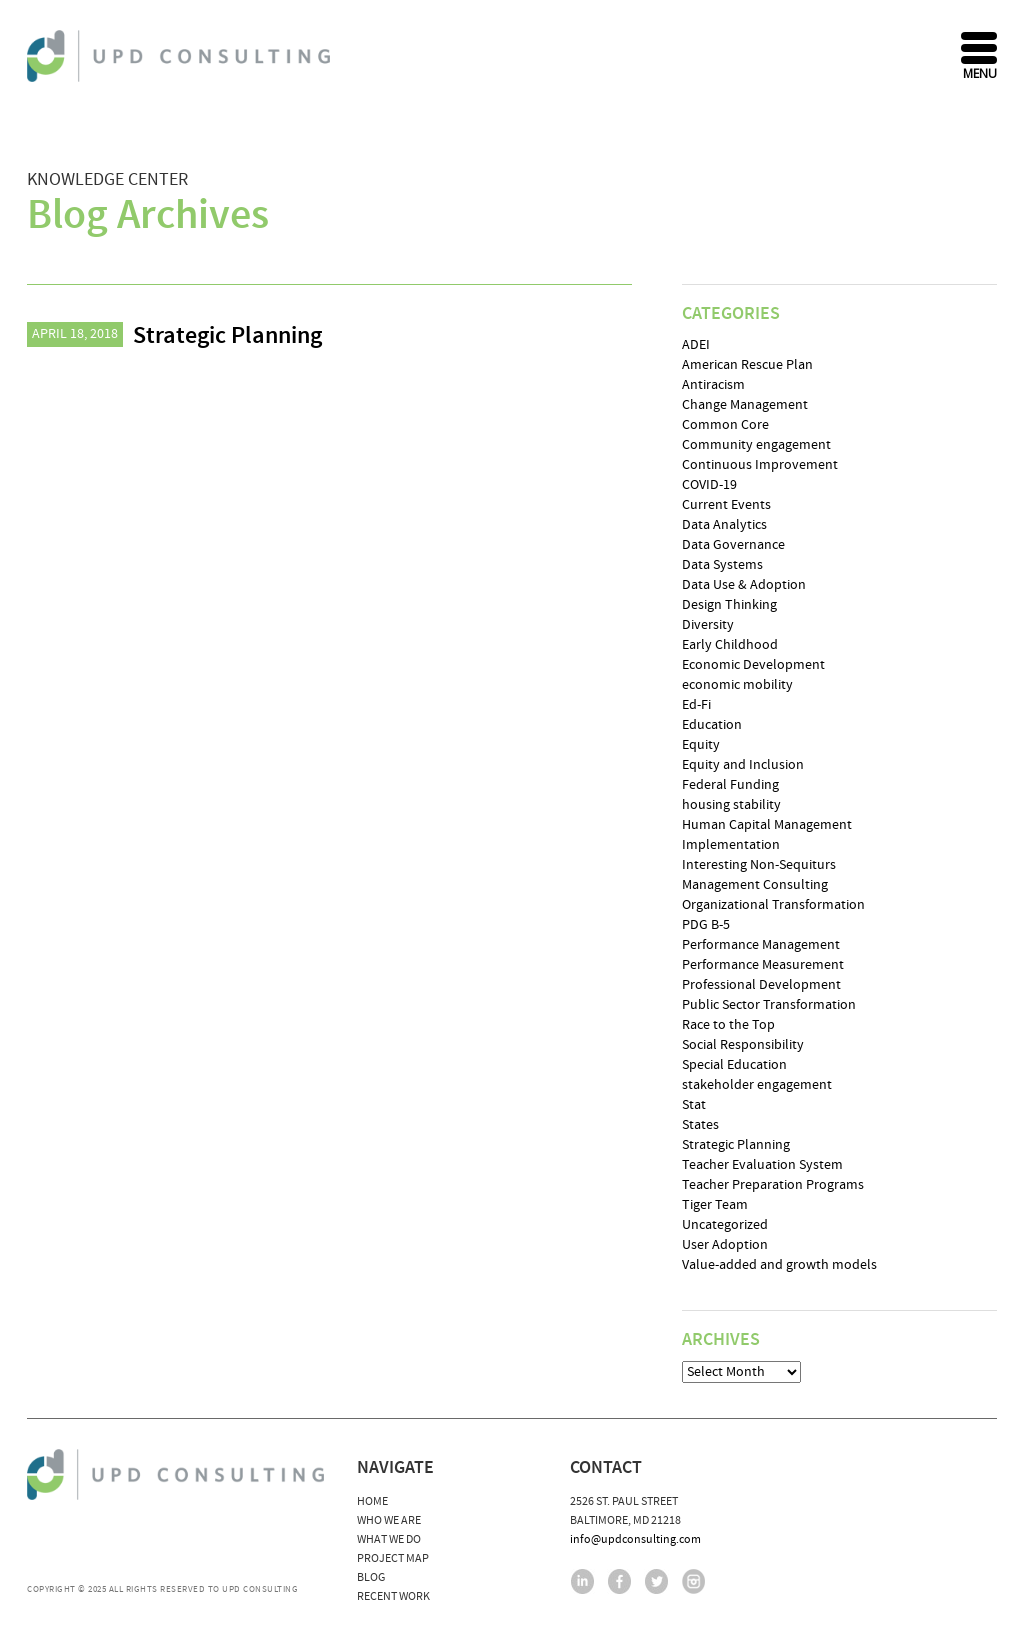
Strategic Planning (227, 336)
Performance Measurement (763, 965)
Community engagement (756, 445)
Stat (694, 1105)
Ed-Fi (696, 705)
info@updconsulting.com (635, 1539)
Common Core (725, 425)
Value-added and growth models (779, 1265)
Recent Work (393, 1596)
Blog (371, 1577)
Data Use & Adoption (744, 585)
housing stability (731, 805)
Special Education (734, 1065)
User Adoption (725, 1245)
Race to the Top (728, 1025)
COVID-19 (709, 485)
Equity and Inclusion (743, 765)
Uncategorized (725, 1225)
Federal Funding (730, 785)
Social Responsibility (743, 1045)
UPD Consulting (181, 56)
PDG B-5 (706, 925)
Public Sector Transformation (769, 1005)
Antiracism (713, 385)
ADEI (696, 345)
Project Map (393, 1558)
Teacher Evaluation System (762, 1165)
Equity (701, 745)
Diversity (708, 625)
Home (372, 1501)
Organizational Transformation (773, 905)
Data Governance (733, 545)
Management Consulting (755, 885)
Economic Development (753, 665)
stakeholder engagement (757, 1085)
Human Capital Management (767, 825)
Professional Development (761, 985)
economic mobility (737, 685)
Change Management (745, 405)
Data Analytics (724, 525)
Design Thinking (729, 605)
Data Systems (722, 565)
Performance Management (761, 945)
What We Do (389, 1539)
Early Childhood (730, 645)
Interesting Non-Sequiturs (759, 865)
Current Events (726, 505)
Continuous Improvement (760, 465)
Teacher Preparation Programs (773, 1185)
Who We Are (389, 1520)
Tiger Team (715, 1205)
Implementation (731, 845)
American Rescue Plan (747, 365)
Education (712, 725)
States (700, 1125)
